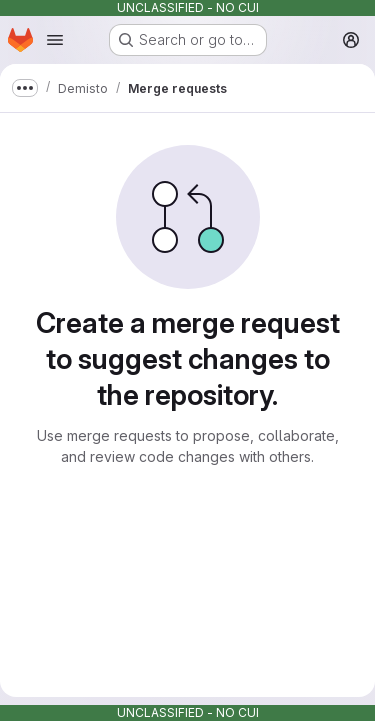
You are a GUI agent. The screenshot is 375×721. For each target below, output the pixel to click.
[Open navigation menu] (55, 40)
